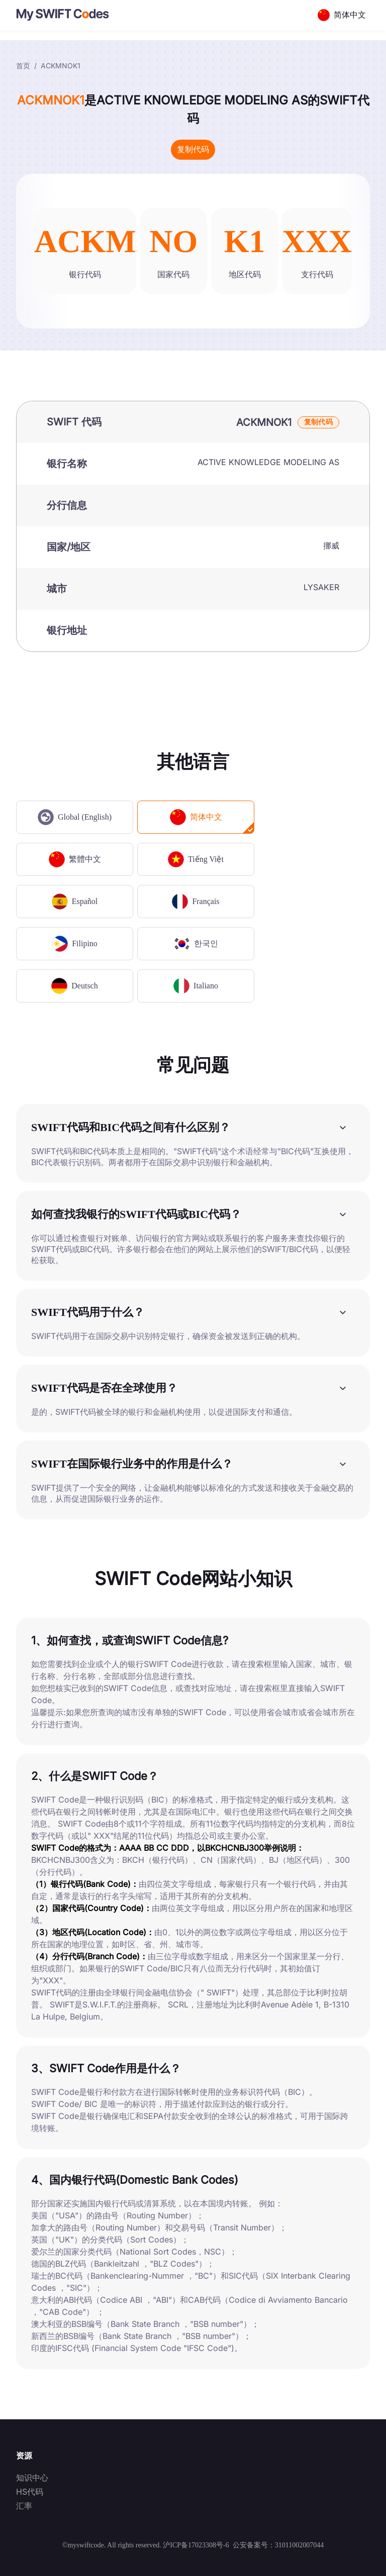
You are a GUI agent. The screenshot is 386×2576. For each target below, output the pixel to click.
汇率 (24, 2506)
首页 (23, 65)
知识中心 (32, 2478)
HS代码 (29, 2492)
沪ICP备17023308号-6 (196, 2545)
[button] (193, 1127)
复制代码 (193, 149)
